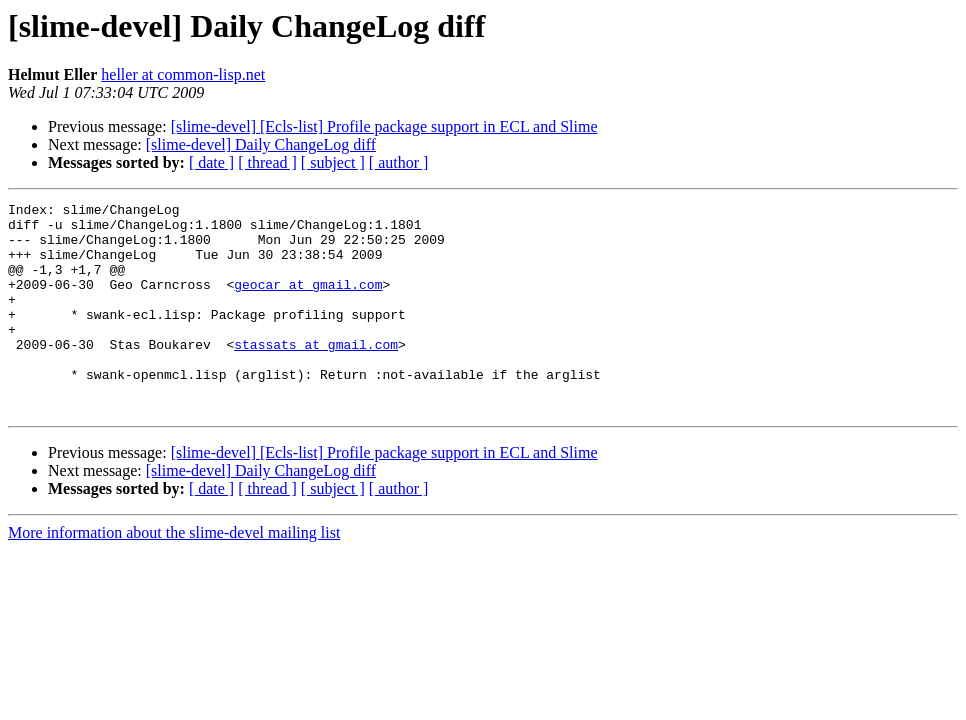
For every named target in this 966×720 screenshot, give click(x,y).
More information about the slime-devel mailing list (174, 574)
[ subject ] (333, 162)
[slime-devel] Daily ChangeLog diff (261, 144)
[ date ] (211, 162)
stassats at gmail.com (316, 374)
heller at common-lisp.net (183, 74)
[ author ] (399, 162)
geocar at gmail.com (308, 302)
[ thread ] (267, 162)
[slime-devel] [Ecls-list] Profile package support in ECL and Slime (384, 126)
